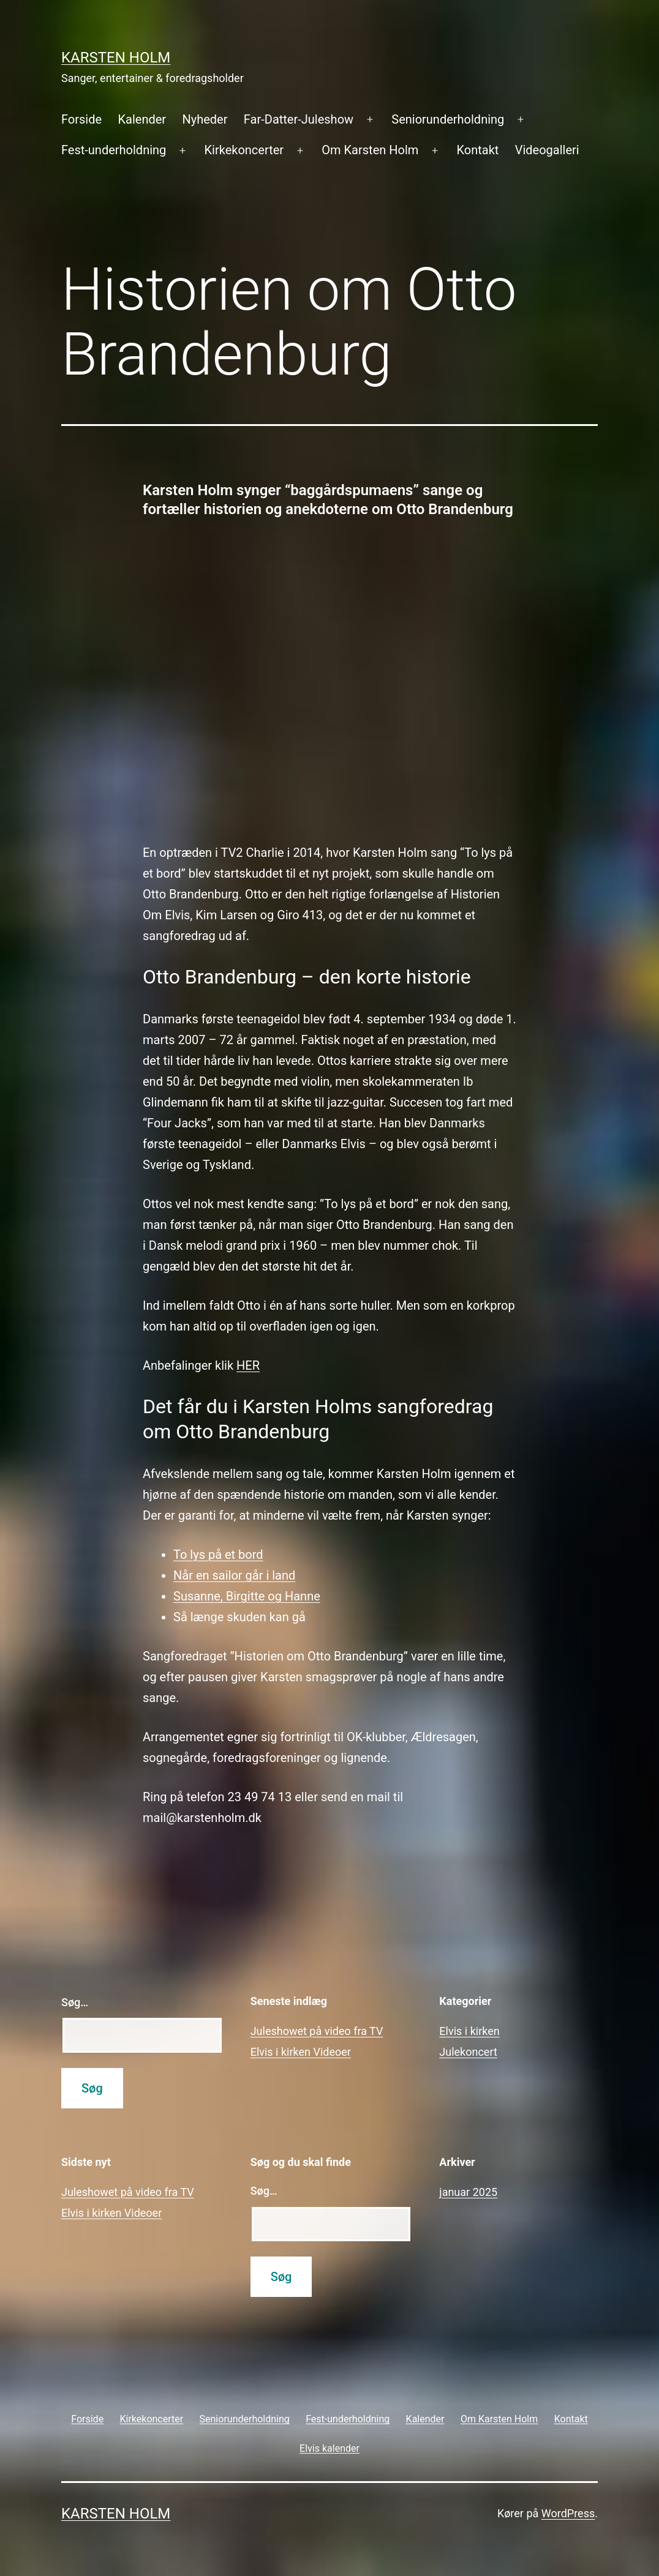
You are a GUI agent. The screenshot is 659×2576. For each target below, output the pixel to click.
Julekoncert (468, 2051)
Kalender (142, 119)
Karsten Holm (115, 57)
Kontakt (478, 150)
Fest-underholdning (113, 150)
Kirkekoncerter (244, 150)
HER (248, 1365)
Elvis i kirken (469, 2031)
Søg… (74, 2002)
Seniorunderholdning (447, 119)
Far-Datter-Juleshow (298, 119)
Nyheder (204, 119)
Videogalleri (547, 150)
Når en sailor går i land (234, 1575)
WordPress (568, 2513)
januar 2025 (468, 2192)
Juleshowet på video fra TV (316, 2031)
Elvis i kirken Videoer (300, 2051)
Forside (81, 119)
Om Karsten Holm (370, 150)
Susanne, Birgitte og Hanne (246, 1596)
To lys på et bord (218, 1554)
